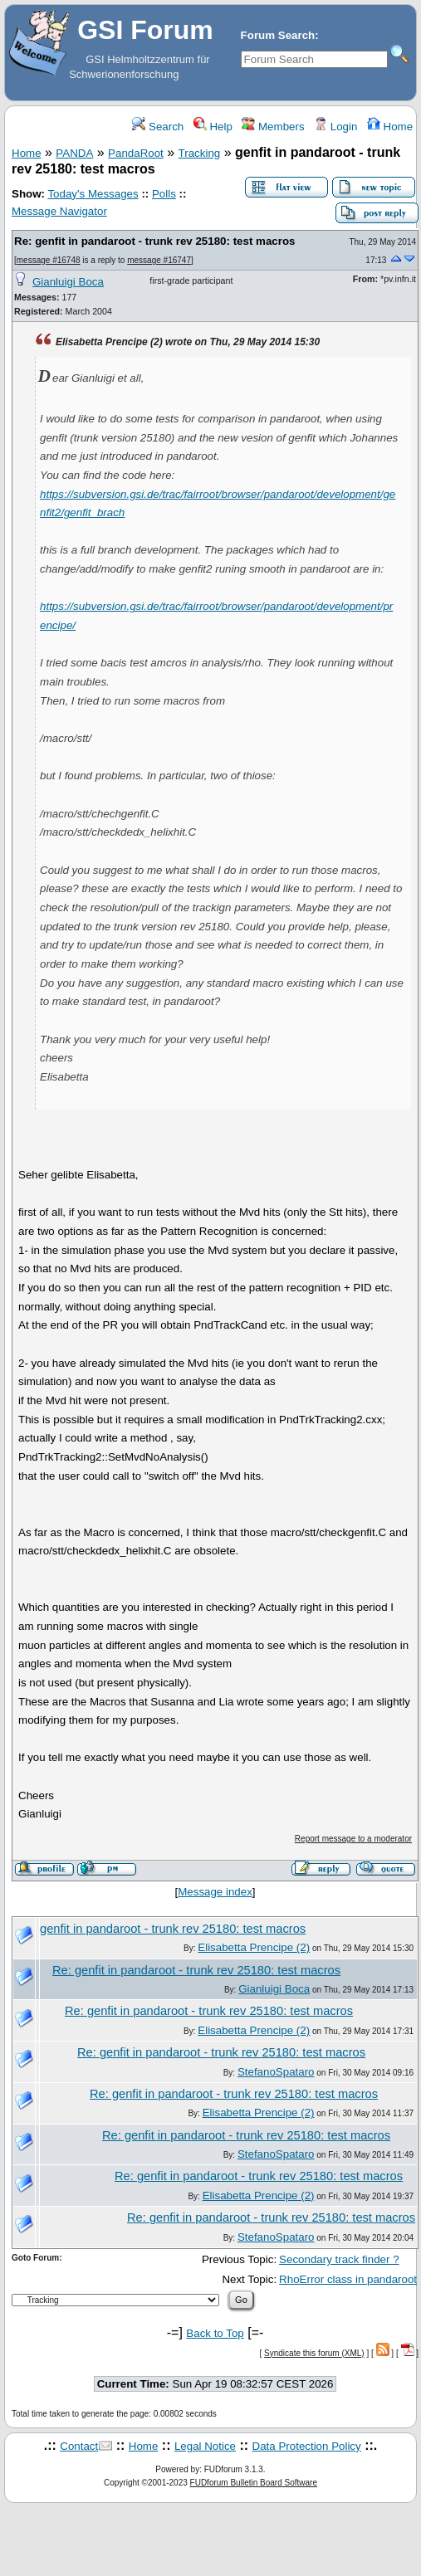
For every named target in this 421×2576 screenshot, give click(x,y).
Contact (79, 2446)
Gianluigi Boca (68, 282)
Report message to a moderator (353, 1838)
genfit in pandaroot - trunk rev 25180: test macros (173, 1928)
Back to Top (214, 2333)
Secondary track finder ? (339, 2259)
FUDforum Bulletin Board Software (253, 2482)
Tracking (200, 153)
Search (158, 126)
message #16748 (49, 260)
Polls (164, 194)
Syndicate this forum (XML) (314, 2353)
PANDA (74, 153)
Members (273, 126)
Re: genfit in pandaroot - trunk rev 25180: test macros (154, 241)
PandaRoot (136, 153)
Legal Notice (205, 2446)
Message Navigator (59, 211)
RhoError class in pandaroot (348, 2279)
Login (335, 126)
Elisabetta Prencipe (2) (254, 1947)
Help (213, 126)
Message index (215, 1892)
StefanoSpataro (276, 2072)
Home (390, 126)
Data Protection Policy (306, 2446)
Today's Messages (92, 194)
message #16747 (159, 260)
